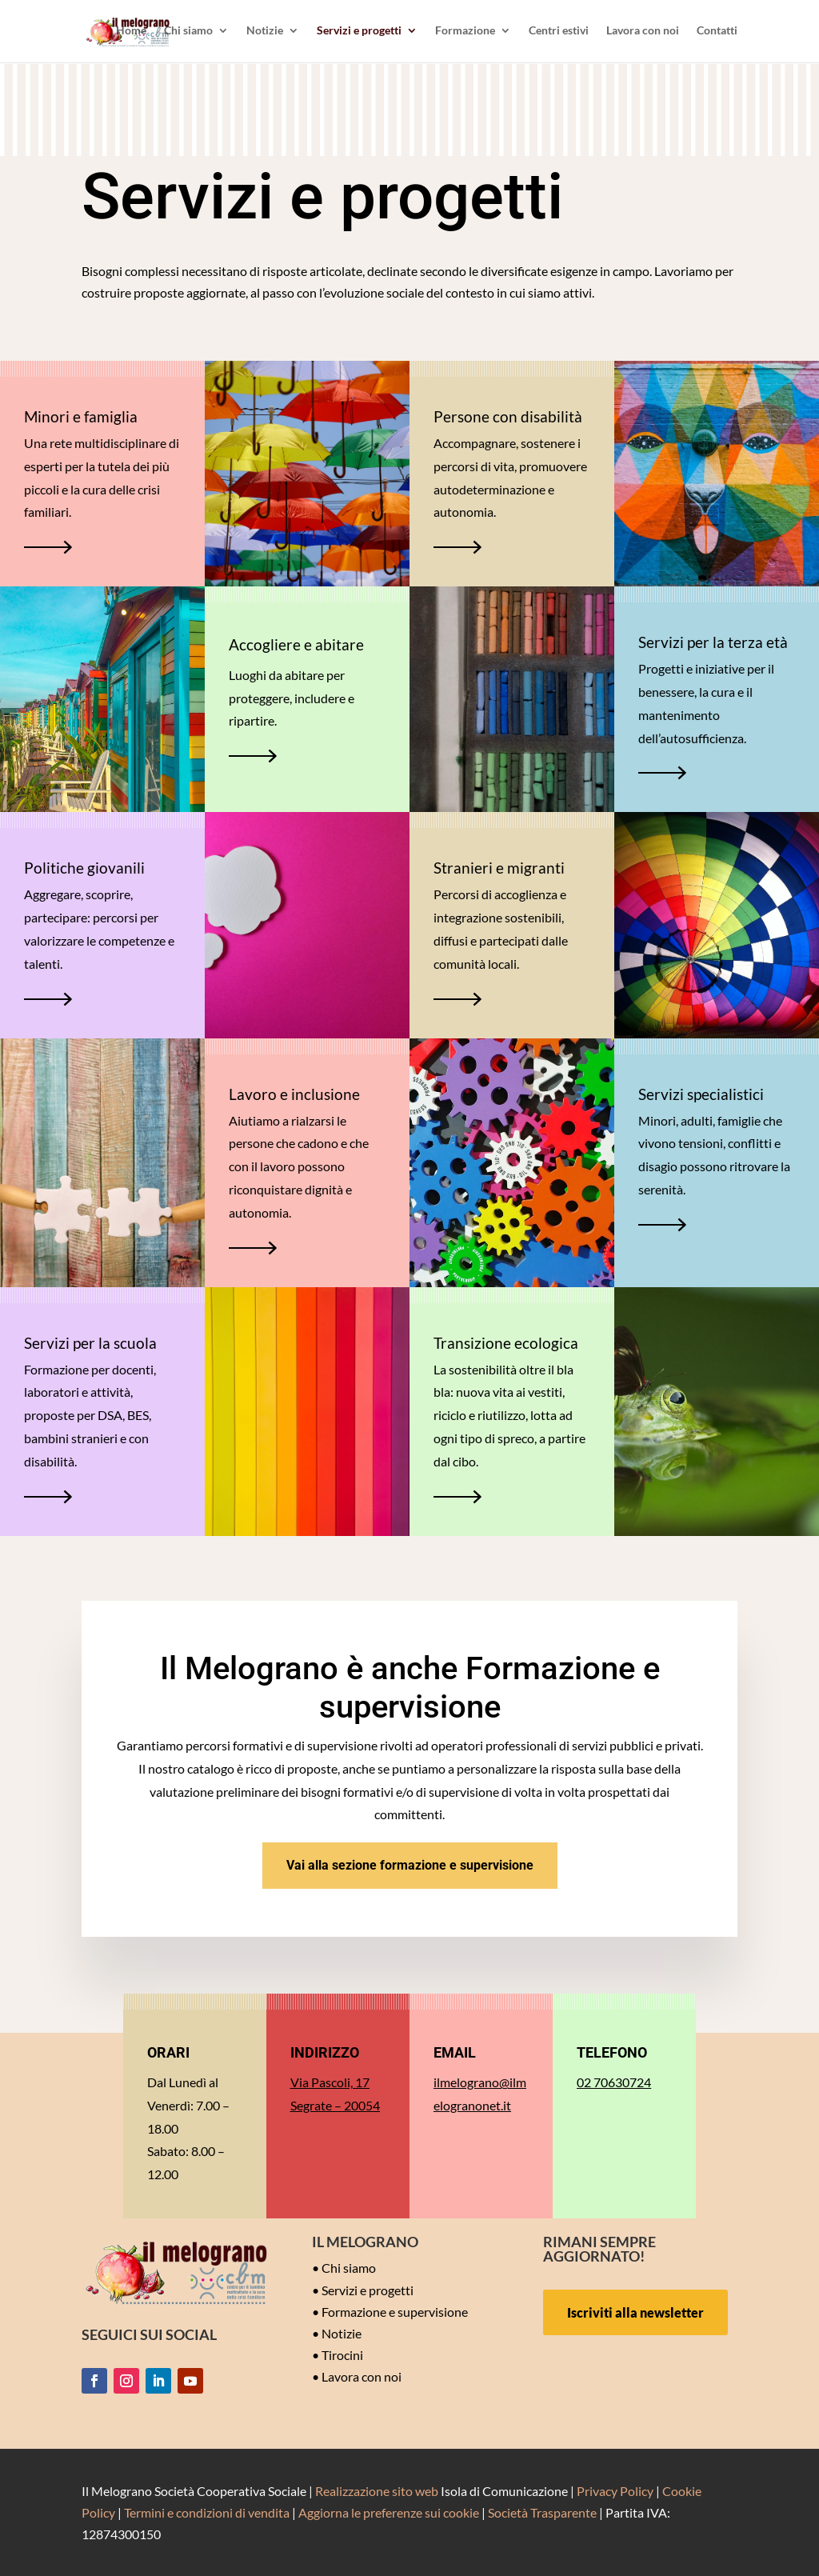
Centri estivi (559, 32)
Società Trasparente (542, 2512)
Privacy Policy (615, 2490)
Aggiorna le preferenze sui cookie (388, 2512)
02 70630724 (614, 2082)
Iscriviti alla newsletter (635, 2312)
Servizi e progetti (359, 32)
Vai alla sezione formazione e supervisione (409, 1865)
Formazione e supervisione (395, 2311)
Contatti (717, 32)
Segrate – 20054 (335, 2105)
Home (131, 32)
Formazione (465, 32)
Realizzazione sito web (376, 2490)
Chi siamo (188, 32)
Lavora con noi (642, 32)
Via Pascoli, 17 (330, 2082)
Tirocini (342, 2354)
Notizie (264, 32)
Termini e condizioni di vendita (207, 2512)
